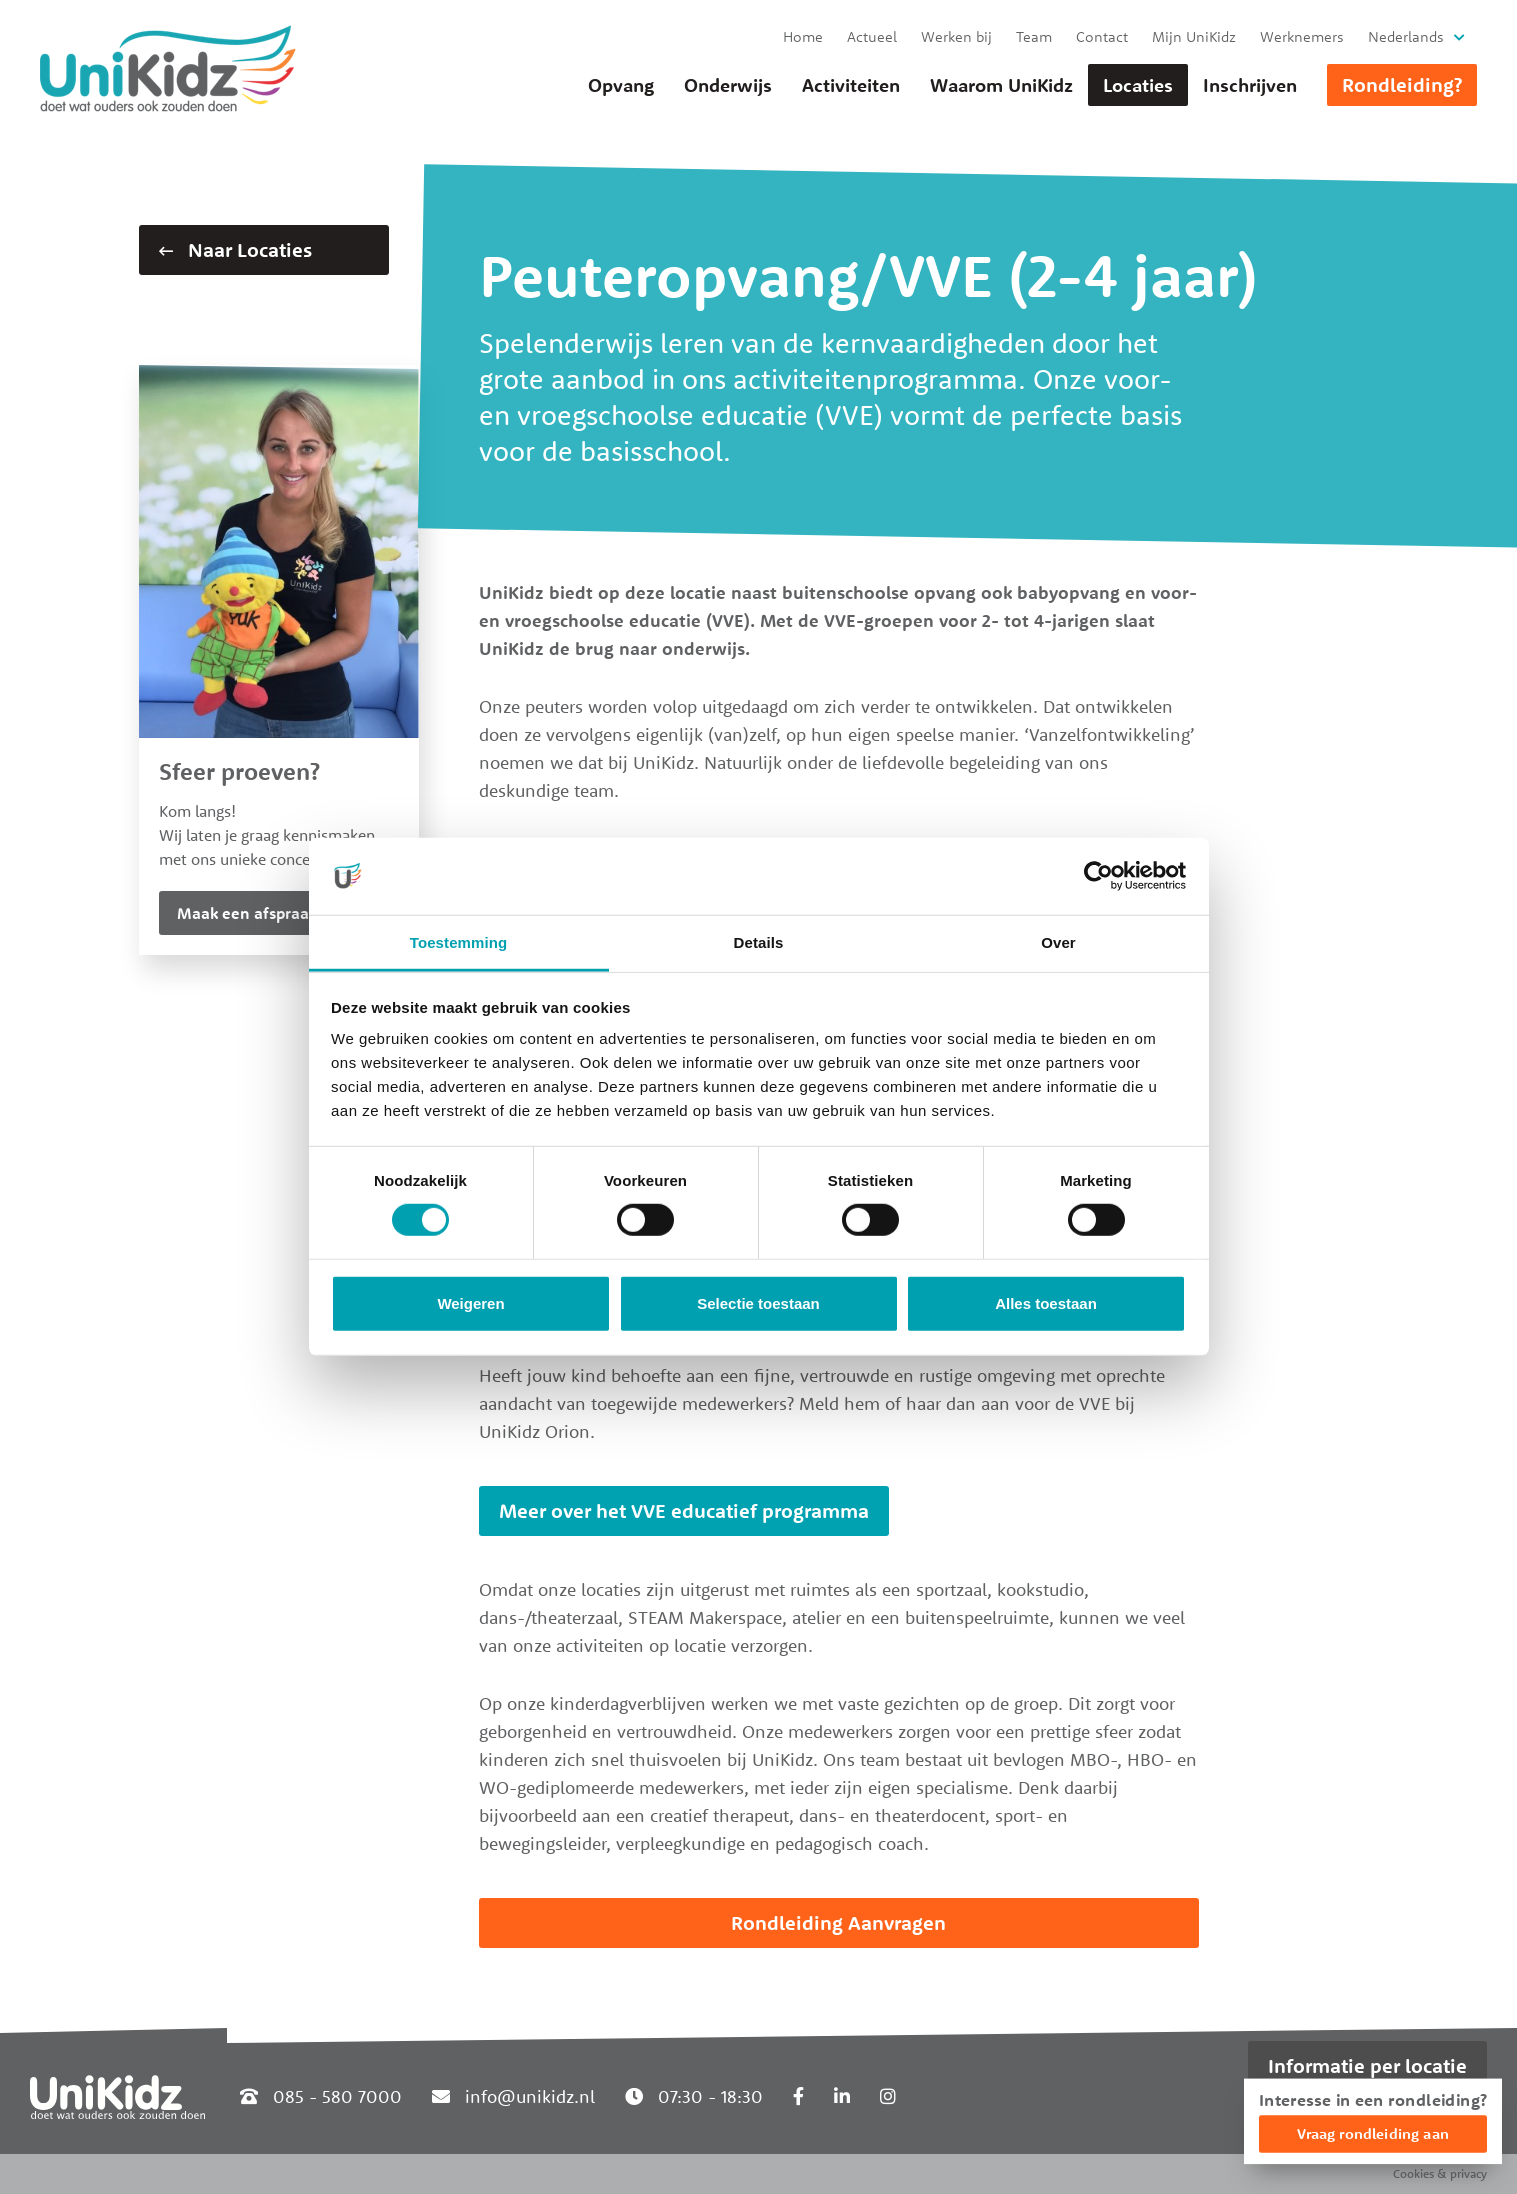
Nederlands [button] (1406, 36)
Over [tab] (1058, 942)
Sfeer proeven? (239, 771)
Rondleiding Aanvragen (838, 1922)
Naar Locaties (235, 249)
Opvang (621, 85)
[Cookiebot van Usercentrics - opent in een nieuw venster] (1098, 876)
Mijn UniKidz (1194, 36)
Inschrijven (1250, 85)
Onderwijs (728, 85)
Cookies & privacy (1440, 2173)
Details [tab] (759, 942)
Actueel (872, 36)
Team (1034, 36)
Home (803, 36)
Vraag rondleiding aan (1373, 2133)
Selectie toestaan (758, 1303)
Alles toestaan (1046, 1303)
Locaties (1138, 85)
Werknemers (1302, 36)
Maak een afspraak (247, 913)
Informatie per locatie (1367, 2065)
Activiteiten (851, 85)
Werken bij (956, 36)
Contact (1102, 36)
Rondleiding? (1402, 84)
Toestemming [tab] (459, 942)
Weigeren (470, 1303)
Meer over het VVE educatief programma (684, 1510)
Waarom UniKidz (1001, 85)
